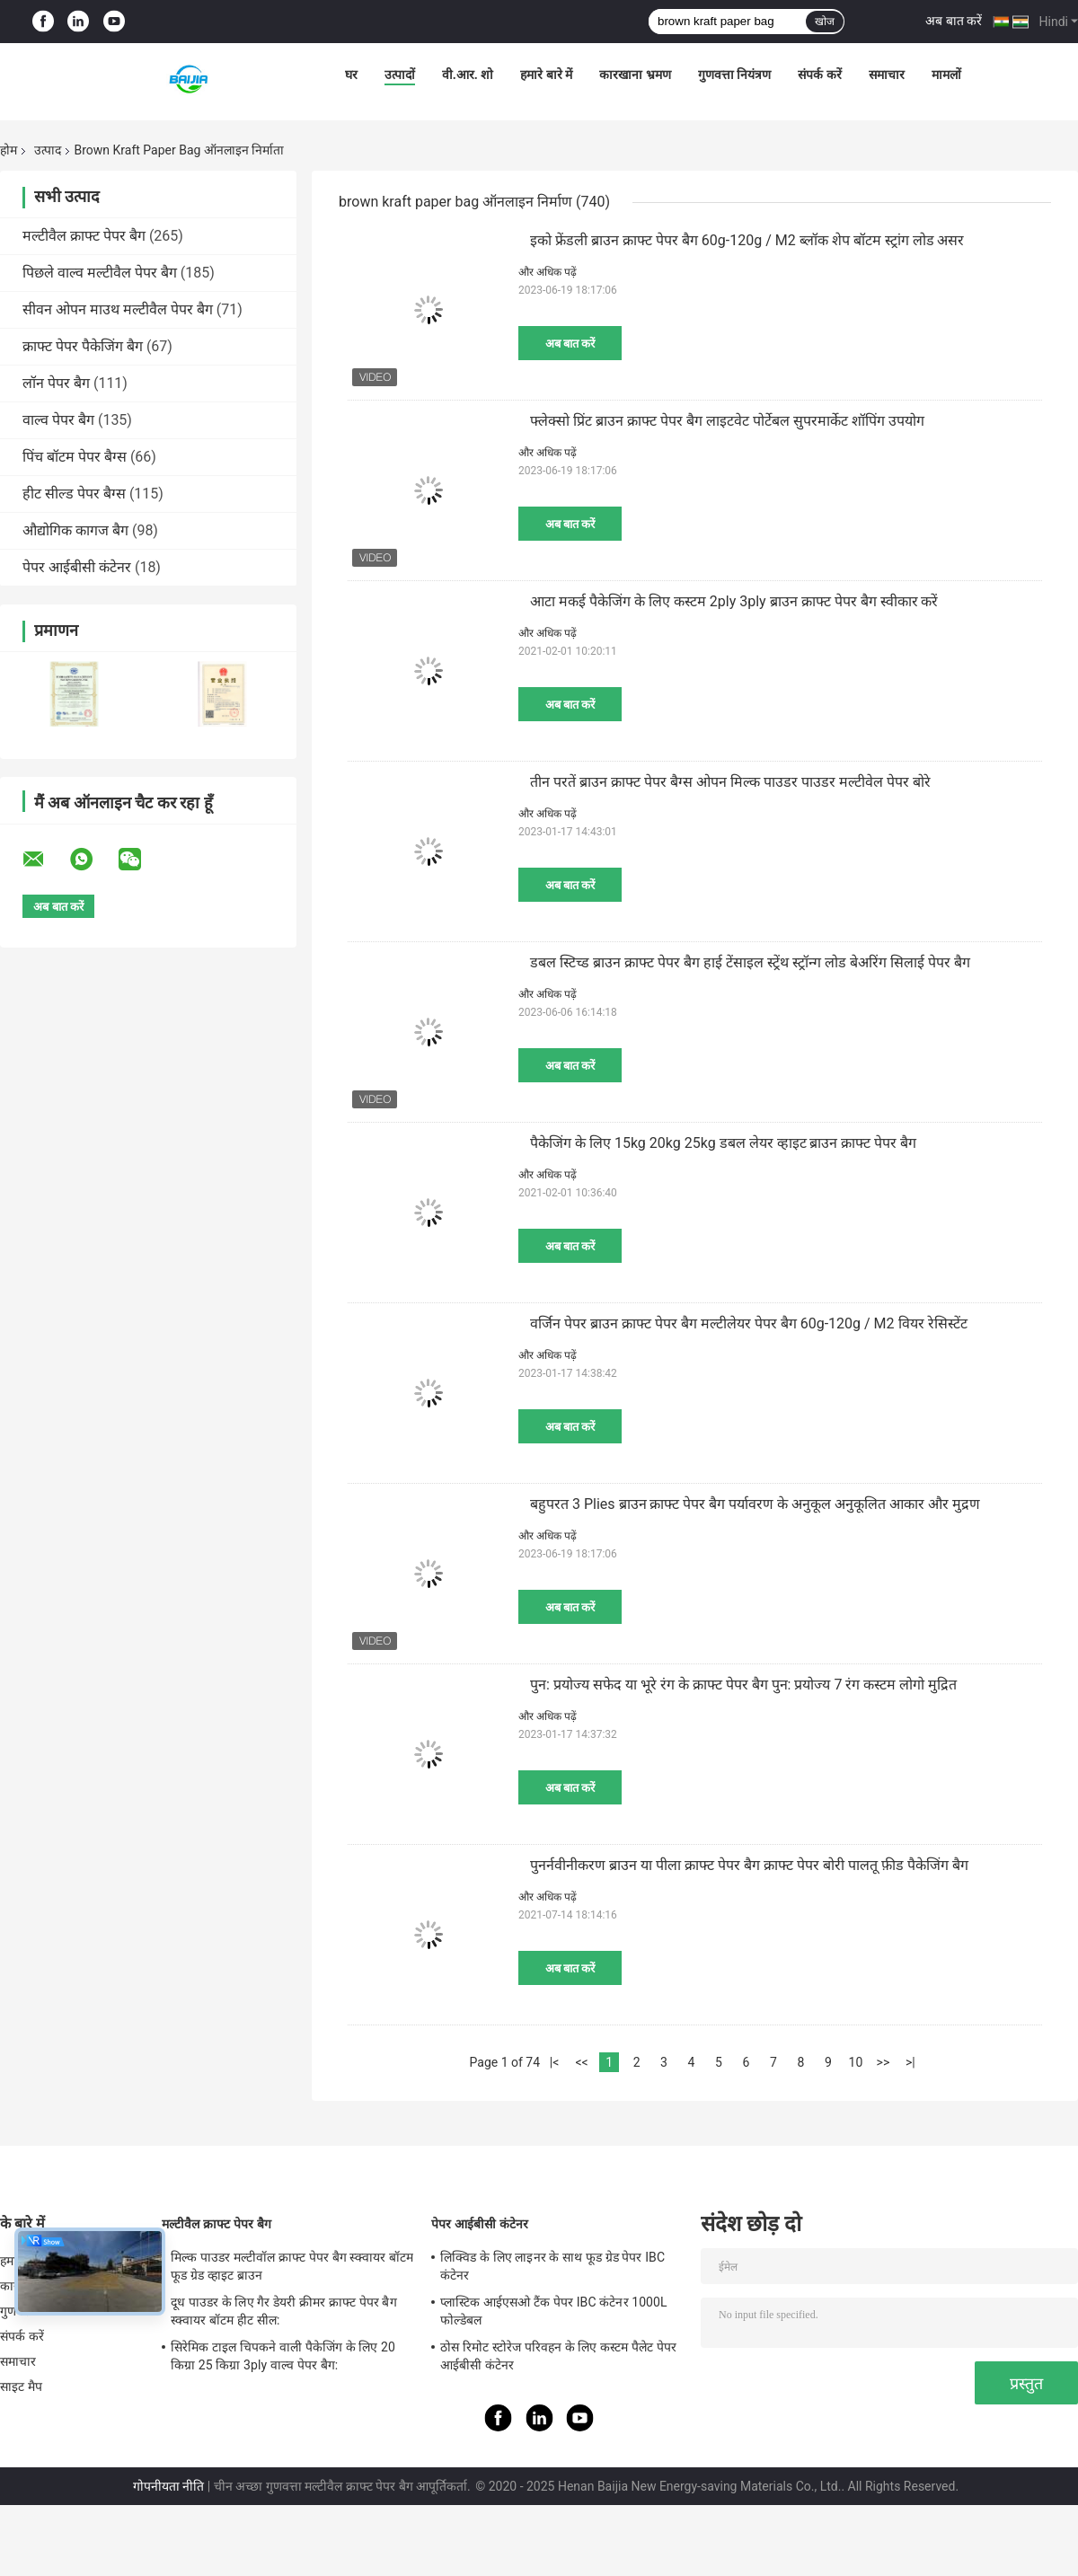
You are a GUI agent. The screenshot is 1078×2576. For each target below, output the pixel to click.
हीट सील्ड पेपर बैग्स (74, 493)
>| (910, 2062)
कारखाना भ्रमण (634, 74)
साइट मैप (21, 2386)
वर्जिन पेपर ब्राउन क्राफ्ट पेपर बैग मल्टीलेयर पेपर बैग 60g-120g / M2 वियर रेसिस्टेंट (749, 1323)
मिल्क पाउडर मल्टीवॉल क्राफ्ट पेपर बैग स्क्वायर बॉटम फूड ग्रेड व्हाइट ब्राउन (292, 2266)
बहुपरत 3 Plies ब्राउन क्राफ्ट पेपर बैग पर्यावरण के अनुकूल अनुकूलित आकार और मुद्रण (755, 1504)
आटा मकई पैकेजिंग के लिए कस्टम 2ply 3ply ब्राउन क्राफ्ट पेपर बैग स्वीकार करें (734, 601)
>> (883, 2062)
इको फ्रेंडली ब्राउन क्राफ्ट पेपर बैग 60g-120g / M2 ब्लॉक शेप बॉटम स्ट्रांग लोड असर (747, 240)
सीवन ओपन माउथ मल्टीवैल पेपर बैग (117, 309)
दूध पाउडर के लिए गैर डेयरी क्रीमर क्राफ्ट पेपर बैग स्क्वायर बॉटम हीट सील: (284, 2311)
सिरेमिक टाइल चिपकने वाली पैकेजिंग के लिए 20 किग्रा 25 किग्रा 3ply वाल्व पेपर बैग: (283, 2356)
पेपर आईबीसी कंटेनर (76, 567)
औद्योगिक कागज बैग (75, 530)
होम (8, 150)
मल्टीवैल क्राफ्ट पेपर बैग (84, 235)
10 (856, 2062)
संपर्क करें (819, 74)
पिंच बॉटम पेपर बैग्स (74, 456)
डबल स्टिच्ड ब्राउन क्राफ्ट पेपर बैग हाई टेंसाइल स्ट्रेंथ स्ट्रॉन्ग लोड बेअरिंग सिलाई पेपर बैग (750, 962)
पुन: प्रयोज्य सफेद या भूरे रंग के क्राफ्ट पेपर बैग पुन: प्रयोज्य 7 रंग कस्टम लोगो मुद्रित (743, 1684)
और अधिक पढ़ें (547, 272)
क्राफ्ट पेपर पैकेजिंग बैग (82, 346)
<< (581, 2062)
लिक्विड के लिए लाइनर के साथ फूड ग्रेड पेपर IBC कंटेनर (552, 2266)
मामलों (946, 74)
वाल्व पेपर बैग (58, 419)
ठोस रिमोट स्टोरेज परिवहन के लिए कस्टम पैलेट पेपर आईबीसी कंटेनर (558, 2356)
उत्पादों (399, 74)
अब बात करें (953, 20)
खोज (825, 21)
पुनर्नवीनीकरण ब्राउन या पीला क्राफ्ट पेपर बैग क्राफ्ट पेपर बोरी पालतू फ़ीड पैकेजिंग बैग (749, 1865)
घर (351, 74)
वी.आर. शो (468, 74)
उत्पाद (47, 150)
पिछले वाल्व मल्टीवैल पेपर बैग (99, 272)
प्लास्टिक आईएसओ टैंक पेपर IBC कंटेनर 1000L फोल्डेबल (553, 2311)
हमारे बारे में (546, 74)
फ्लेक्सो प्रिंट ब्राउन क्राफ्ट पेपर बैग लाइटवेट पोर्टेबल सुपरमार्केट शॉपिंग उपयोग (727, 420)
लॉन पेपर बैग (56, 383)
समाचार (887, 74)
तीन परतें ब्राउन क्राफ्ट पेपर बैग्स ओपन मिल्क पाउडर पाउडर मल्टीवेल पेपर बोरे (730, 781)
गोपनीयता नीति (168, 2486)
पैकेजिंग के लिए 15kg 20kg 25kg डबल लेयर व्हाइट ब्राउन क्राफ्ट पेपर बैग (723, 1142)
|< (555, 2062)
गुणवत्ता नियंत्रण (734, 74)
